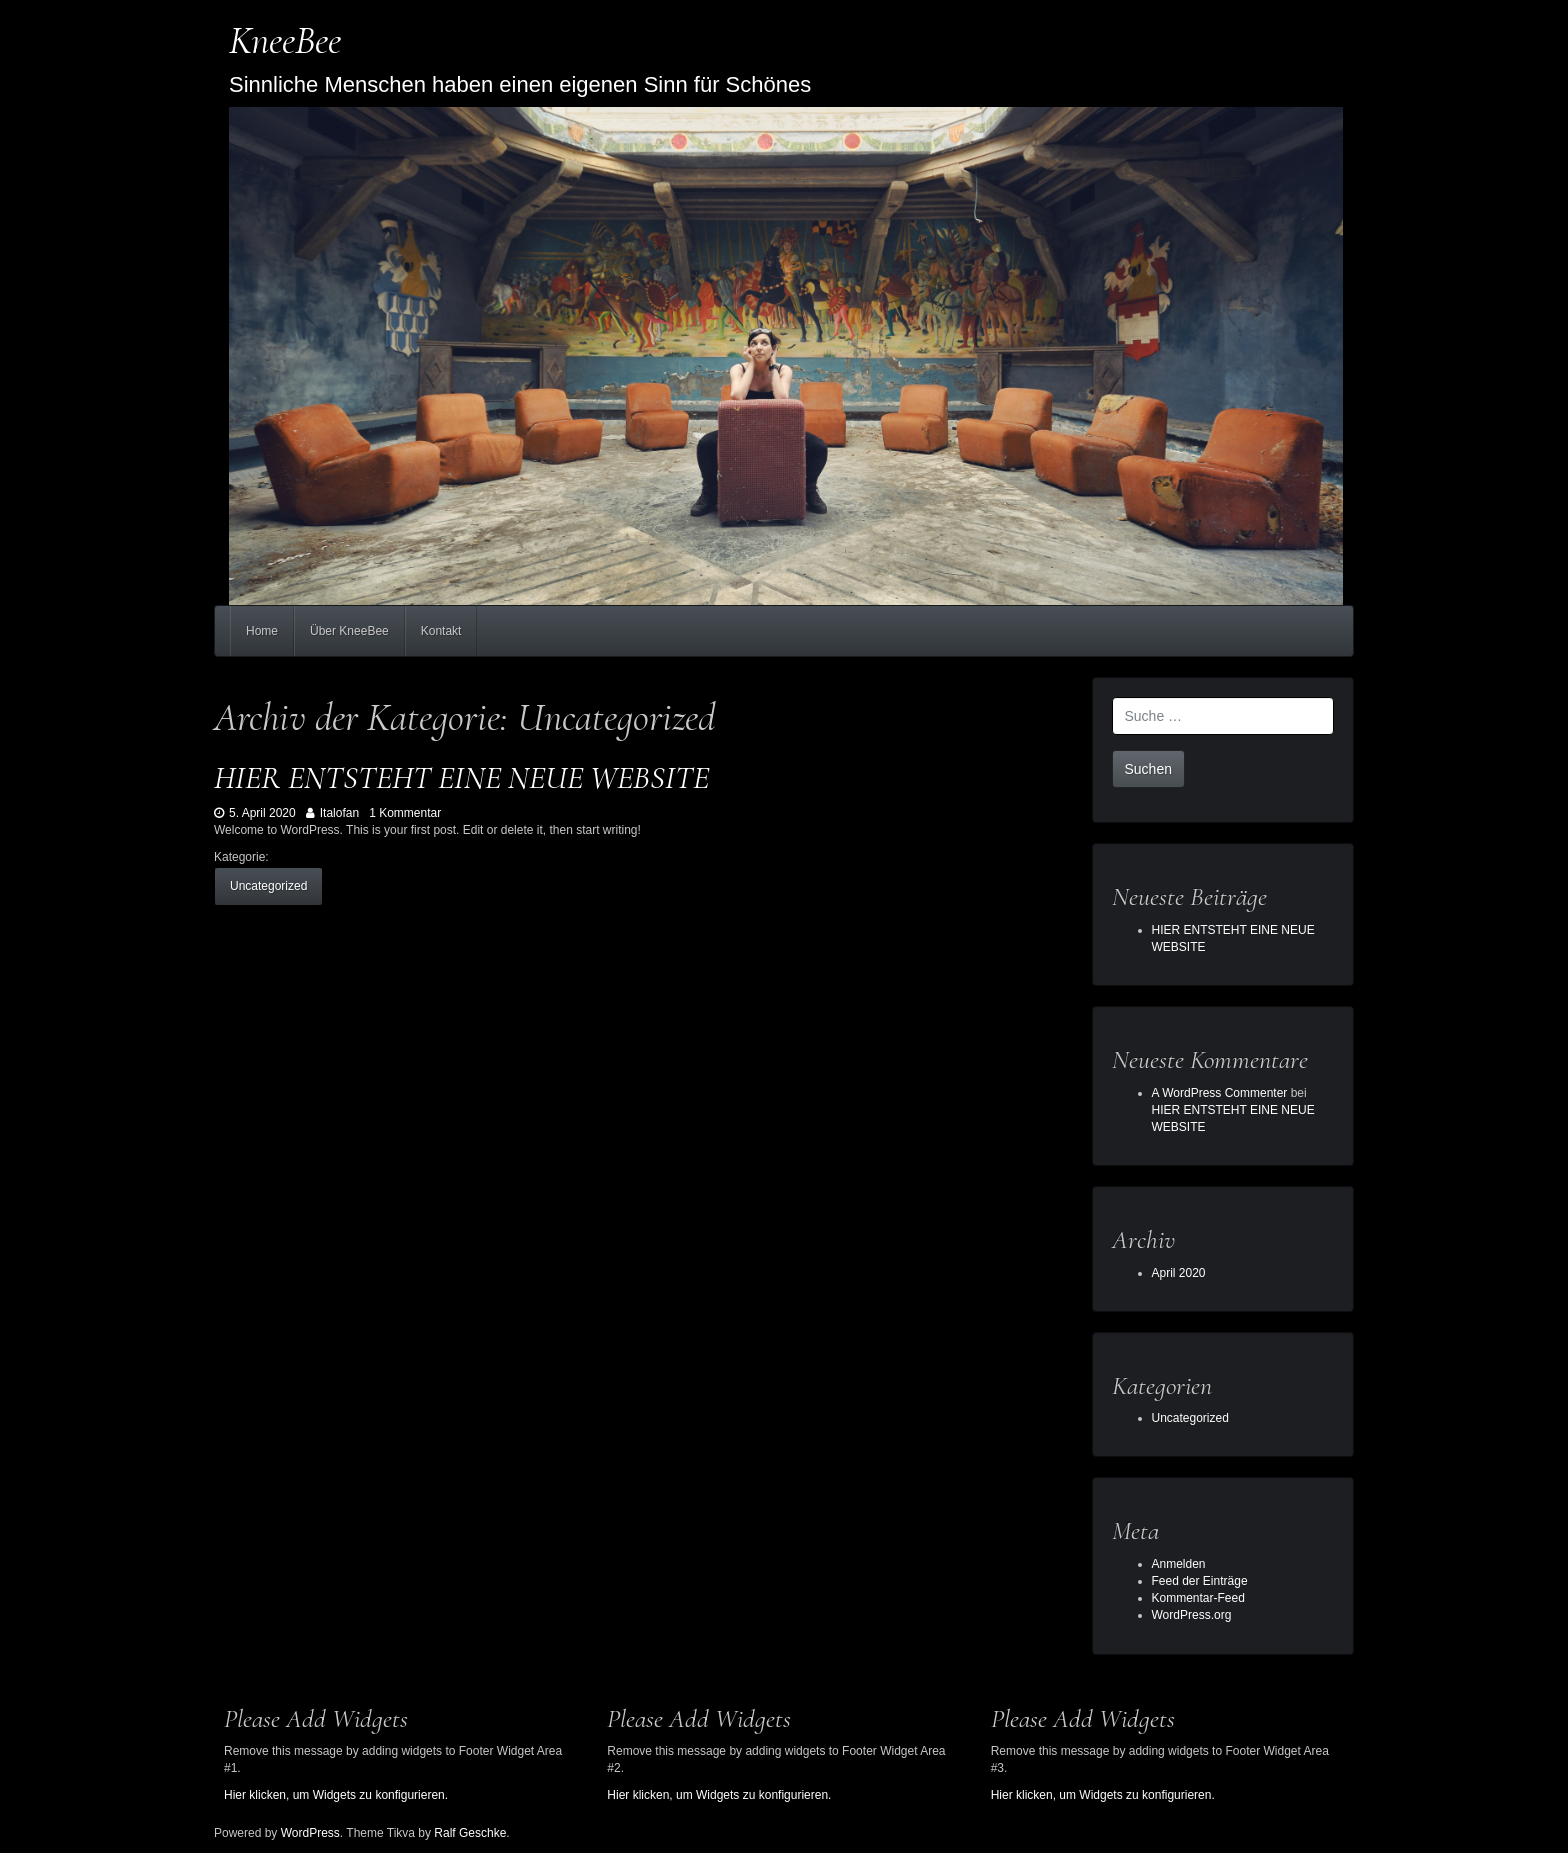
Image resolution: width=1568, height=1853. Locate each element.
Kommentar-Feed (1198, 1598)
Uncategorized (268, 886)
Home (262, 631)
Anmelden (1179, 1564)
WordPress (310, 1833)
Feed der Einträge (1200, 1581)
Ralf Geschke (470, 1833)
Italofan (332, 813)
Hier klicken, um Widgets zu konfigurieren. (336, 1795)
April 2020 (1179, 1273)
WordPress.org (1192, 1615)
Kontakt (441, 631)
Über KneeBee (349, 631)
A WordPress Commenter (1220, 1093)
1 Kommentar (405, 813)
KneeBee (285, 40)
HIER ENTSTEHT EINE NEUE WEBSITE (461, 777)
